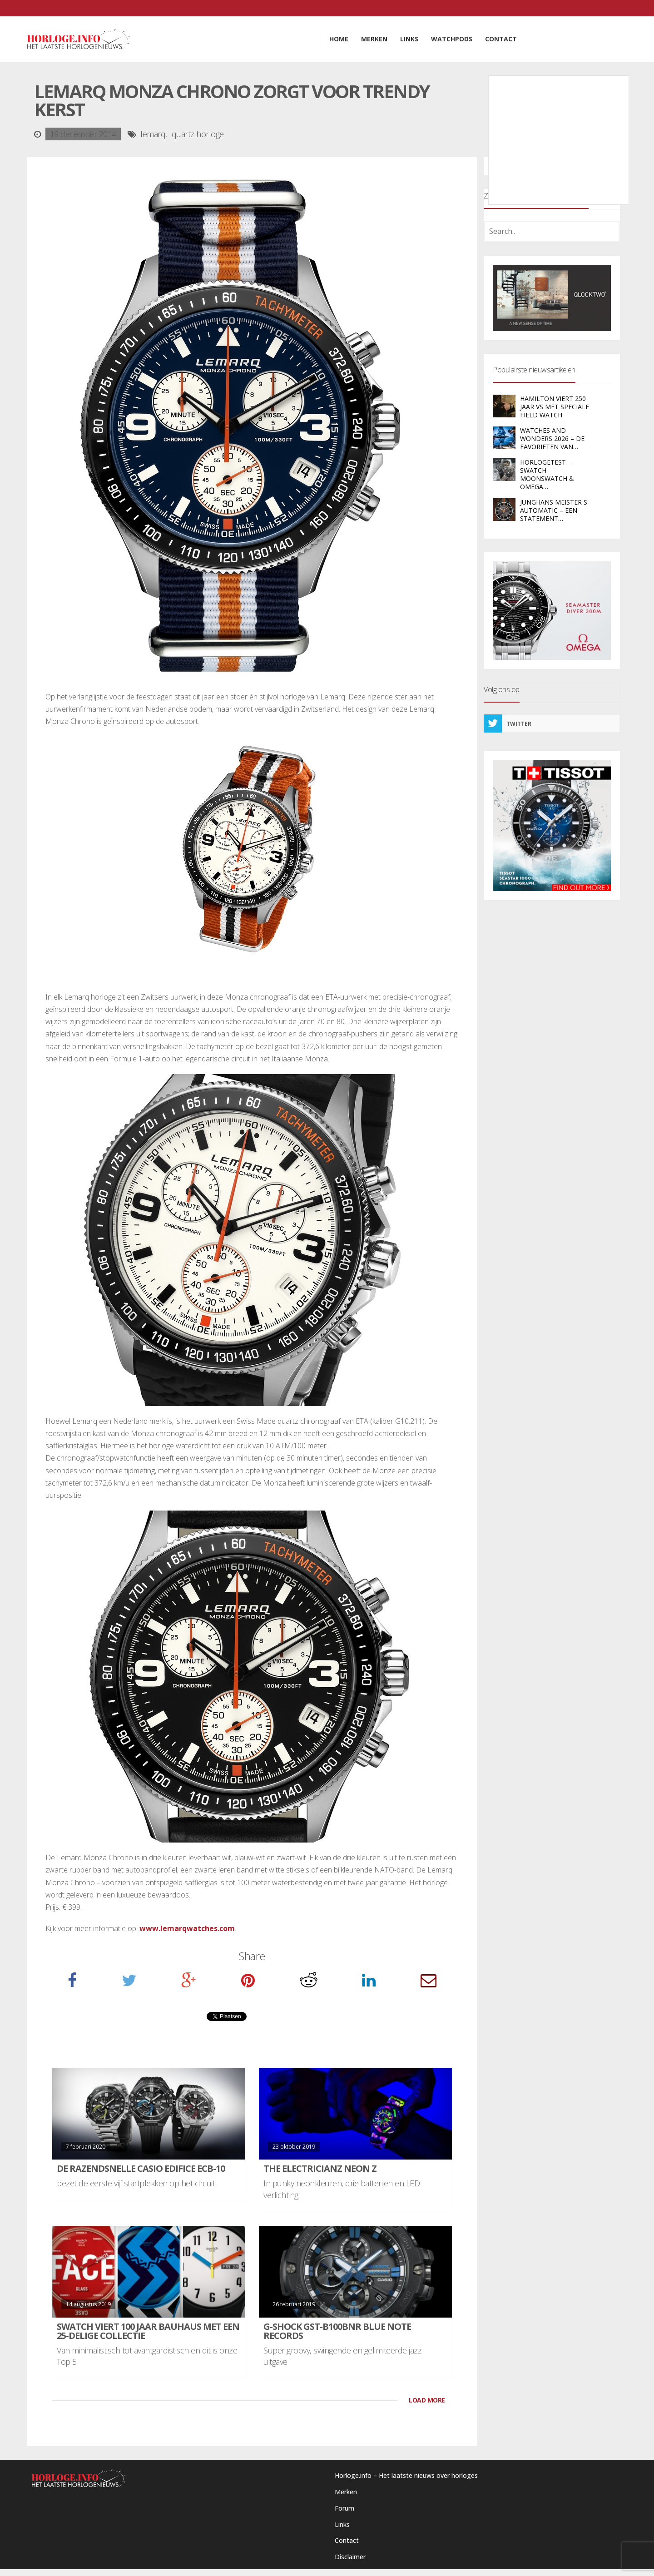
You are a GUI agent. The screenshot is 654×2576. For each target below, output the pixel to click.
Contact (347, 2540)
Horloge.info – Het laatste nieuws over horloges (406, 2475)
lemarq (152, 134)
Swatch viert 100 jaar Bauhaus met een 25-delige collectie (148, 2331)
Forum (344, 2508)
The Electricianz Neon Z (320, 2168)
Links (342, 2524)
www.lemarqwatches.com (187, 1928)
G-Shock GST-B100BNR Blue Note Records (337, 2331)
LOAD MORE (427, 2400)
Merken (346, 2491)
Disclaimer (350, 2556)
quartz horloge (198, 134)
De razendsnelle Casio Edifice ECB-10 (141, 2168)
